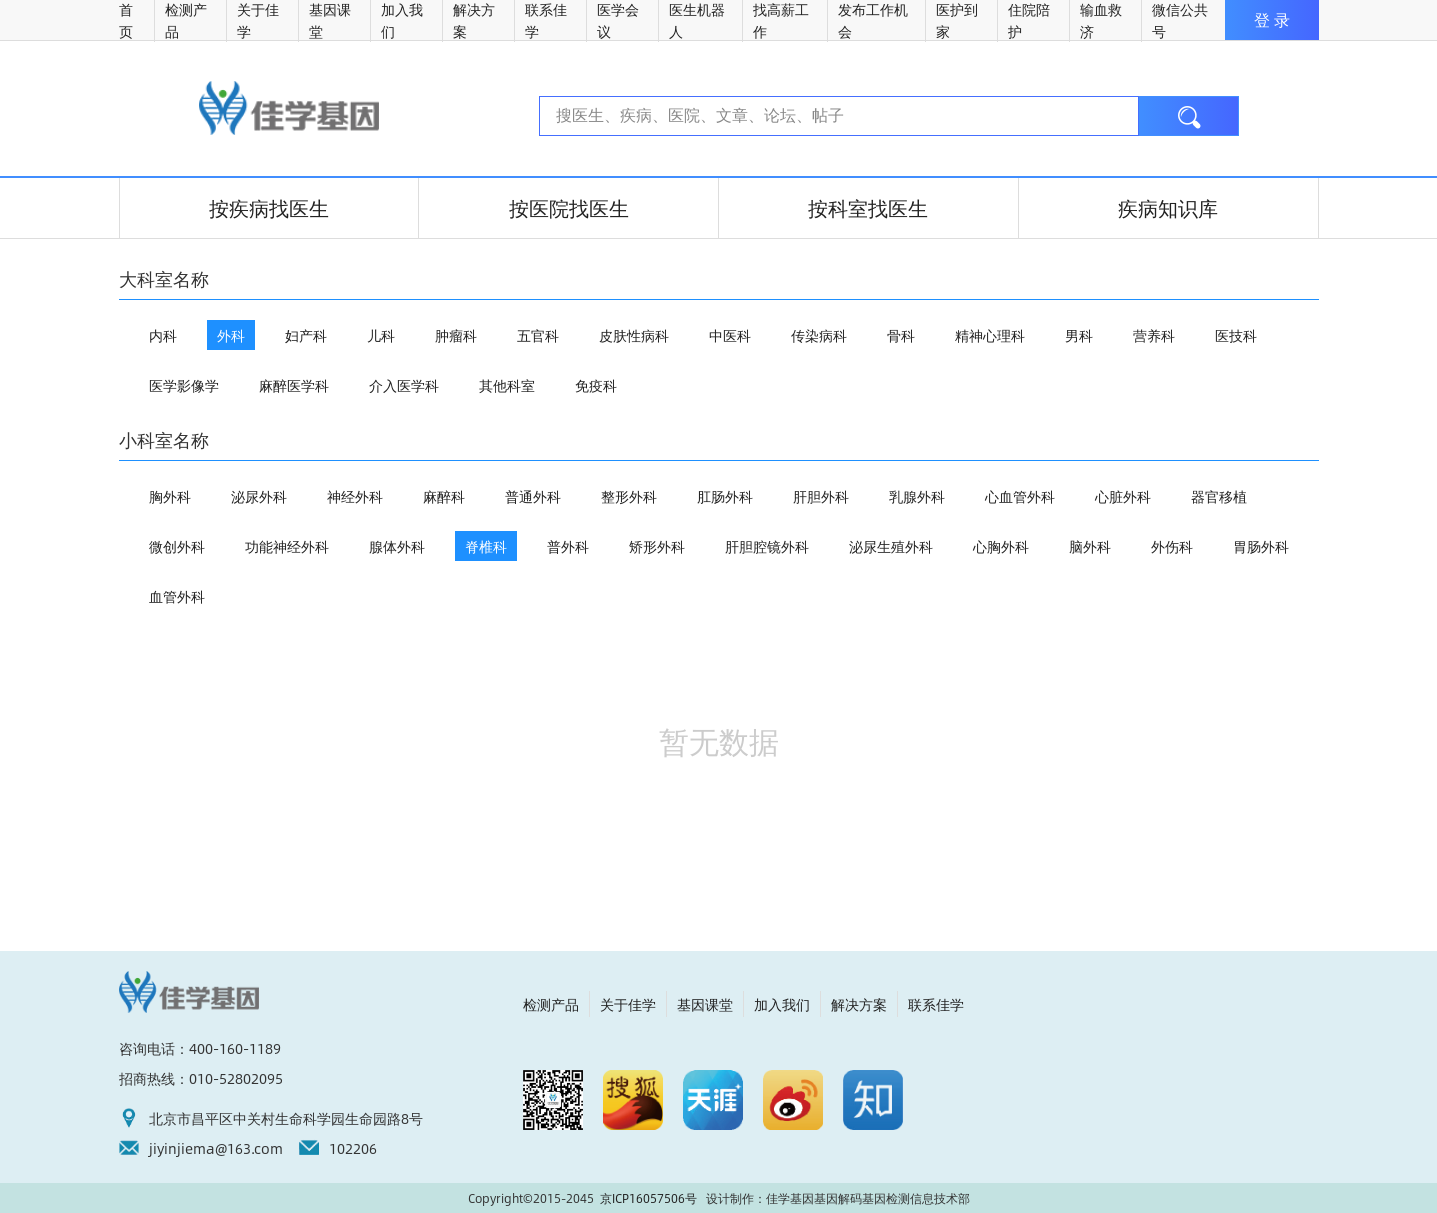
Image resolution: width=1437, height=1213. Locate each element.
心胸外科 (1001, 546)
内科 (163, 335)
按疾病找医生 (269, 207)
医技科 (1236, 335)
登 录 (1272, 19)
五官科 (538, 335)
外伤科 (1172, 546)
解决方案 (859, 1004)
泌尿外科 (259, 496)
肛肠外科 (725, 496)
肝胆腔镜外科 (767, 546)
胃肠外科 (1261, 546)
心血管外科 (1020, 496)
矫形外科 (657, 546)
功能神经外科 (287, 546)
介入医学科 (404, 385)
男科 (1079, 335)
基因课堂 (705, 1004)
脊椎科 (486, 546)
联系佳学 (936, 1004)
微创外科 (177, 546)
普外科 (568, 546)
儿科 (381, 335)
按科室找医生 (868, 207)
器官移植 (1219, 496)
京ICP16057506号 (648, 1198)
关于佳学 (628, 1004)
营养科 (1154, 335)
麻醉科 (444, 496)
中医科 (730, 335)
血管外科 (177, 596)
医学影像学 (184, 385)
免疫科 (596, 385)
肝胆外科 (821, 496)
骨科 (901, 335)
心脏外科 (1123, 496)
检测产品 (551, 1004)
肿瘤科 (456, 335)
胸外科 (170, 496)
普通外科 (533, 496)
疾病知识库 (1168, 207)
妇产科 (306, 335)
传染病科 (819, 335)
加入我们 (782, 1004)
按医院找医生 (569, 207)
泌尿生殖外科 (891, 546)
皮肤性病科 (634, 335)
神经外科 (355, 496)
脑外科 (1090, 546)
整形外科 (629, 496)
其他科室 (507, 385)
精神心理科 (990, 335)
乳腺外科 (917, 496)
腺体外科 (397, 546)
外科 (231, 335)
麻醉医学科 (294, 385)
